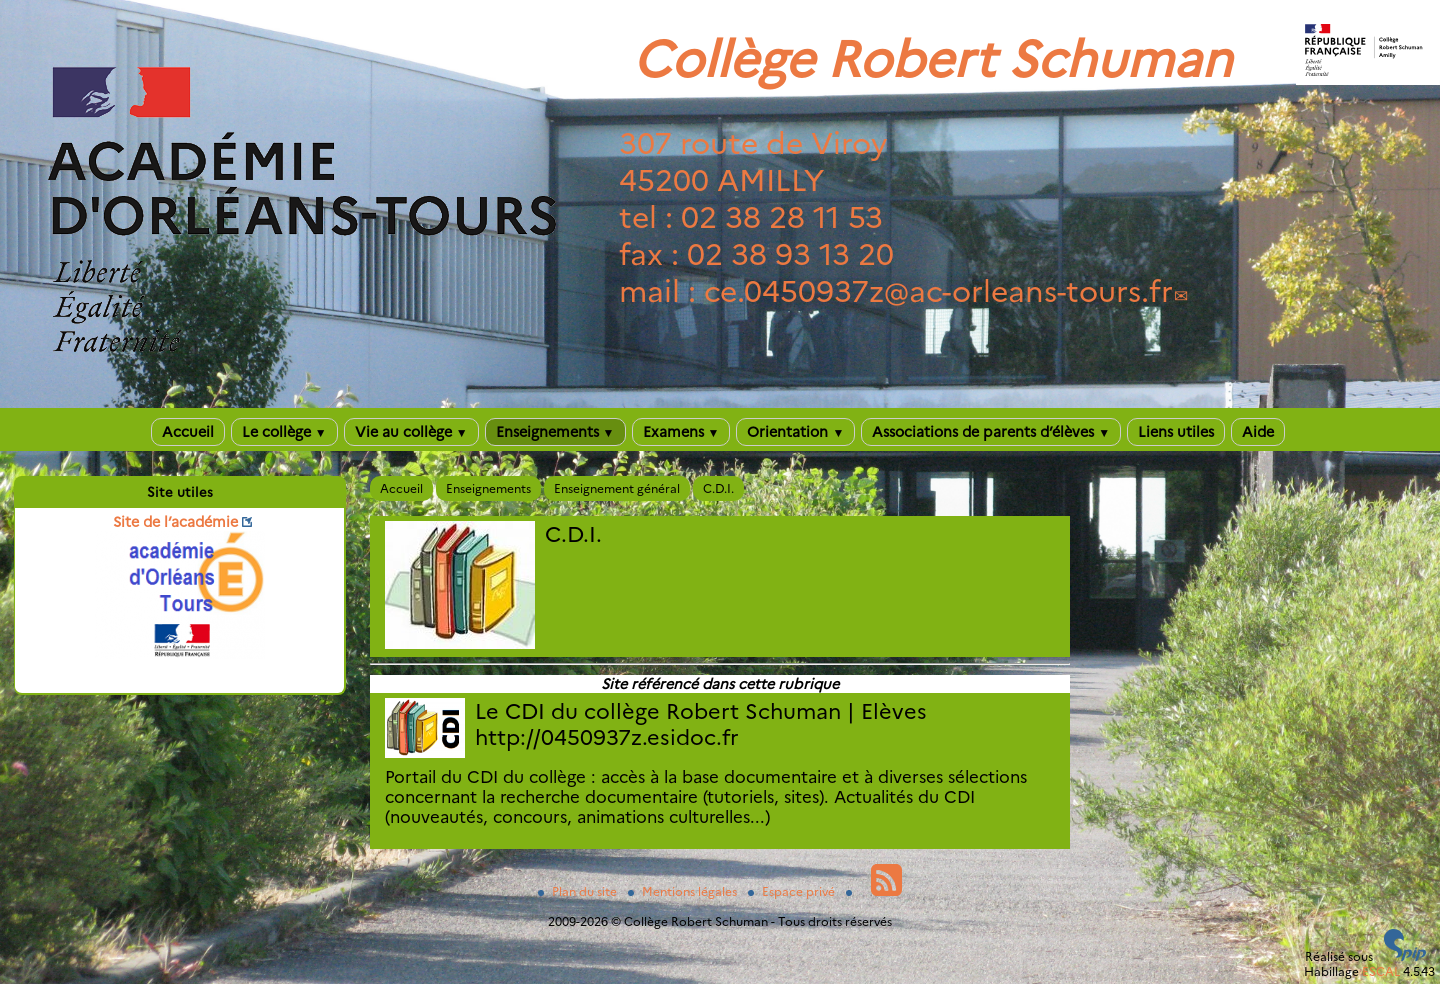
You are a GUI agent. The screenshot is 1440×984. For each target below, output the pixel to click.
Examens (681, 432)
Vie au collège (411, 432)
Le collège (284, 432)
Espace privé (793, 891)
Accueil (188, 432)
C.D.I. (718, 488)
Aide (1258, 432)
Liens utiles (1176, 432)
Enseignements (555, 432)
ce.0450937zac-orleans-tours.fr (938, 291)
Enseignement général (617, 488)
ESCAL (1381, 971)
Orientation (795, 432)
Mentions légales (684, 891)
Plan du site (579, 891)
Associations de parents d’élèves (991, 432)
